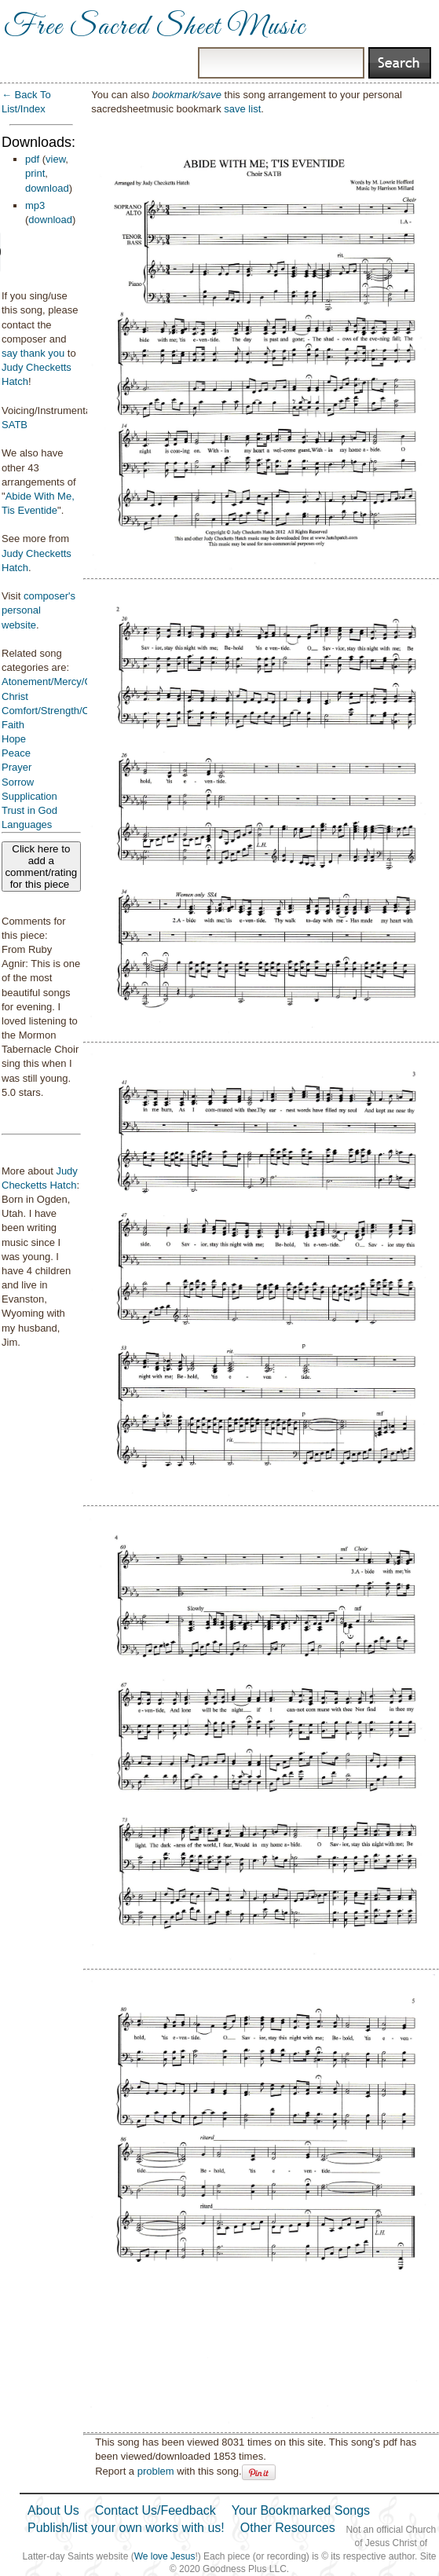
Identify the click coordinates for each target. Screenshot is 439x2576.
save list (242, 109)
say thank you (33, 353)
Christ (15, 696)
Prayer (16, 767)
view (55, 159)
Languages (27, 824)
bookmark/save (186, 95)
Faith (13, 725)
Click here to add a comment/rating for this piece (41, 866)
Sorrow (18, 782)
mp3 (35, 205)
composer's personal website (38, 610)
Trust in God (29, 810)
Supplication (29, 796)
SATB (14, 425)
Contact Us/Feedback (155, 2510)
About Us (53, 2510)
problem (155, 2471)
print (35, 173)
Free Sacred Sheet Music (154, 27)
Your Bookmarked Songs (301, 2510)
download (47, 188)
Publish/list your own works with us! (126, 2527)
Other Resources (287, 2527)
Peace (16, 753)
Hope (14, 739)
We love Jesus (165, 2556)
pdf (32, 159)
